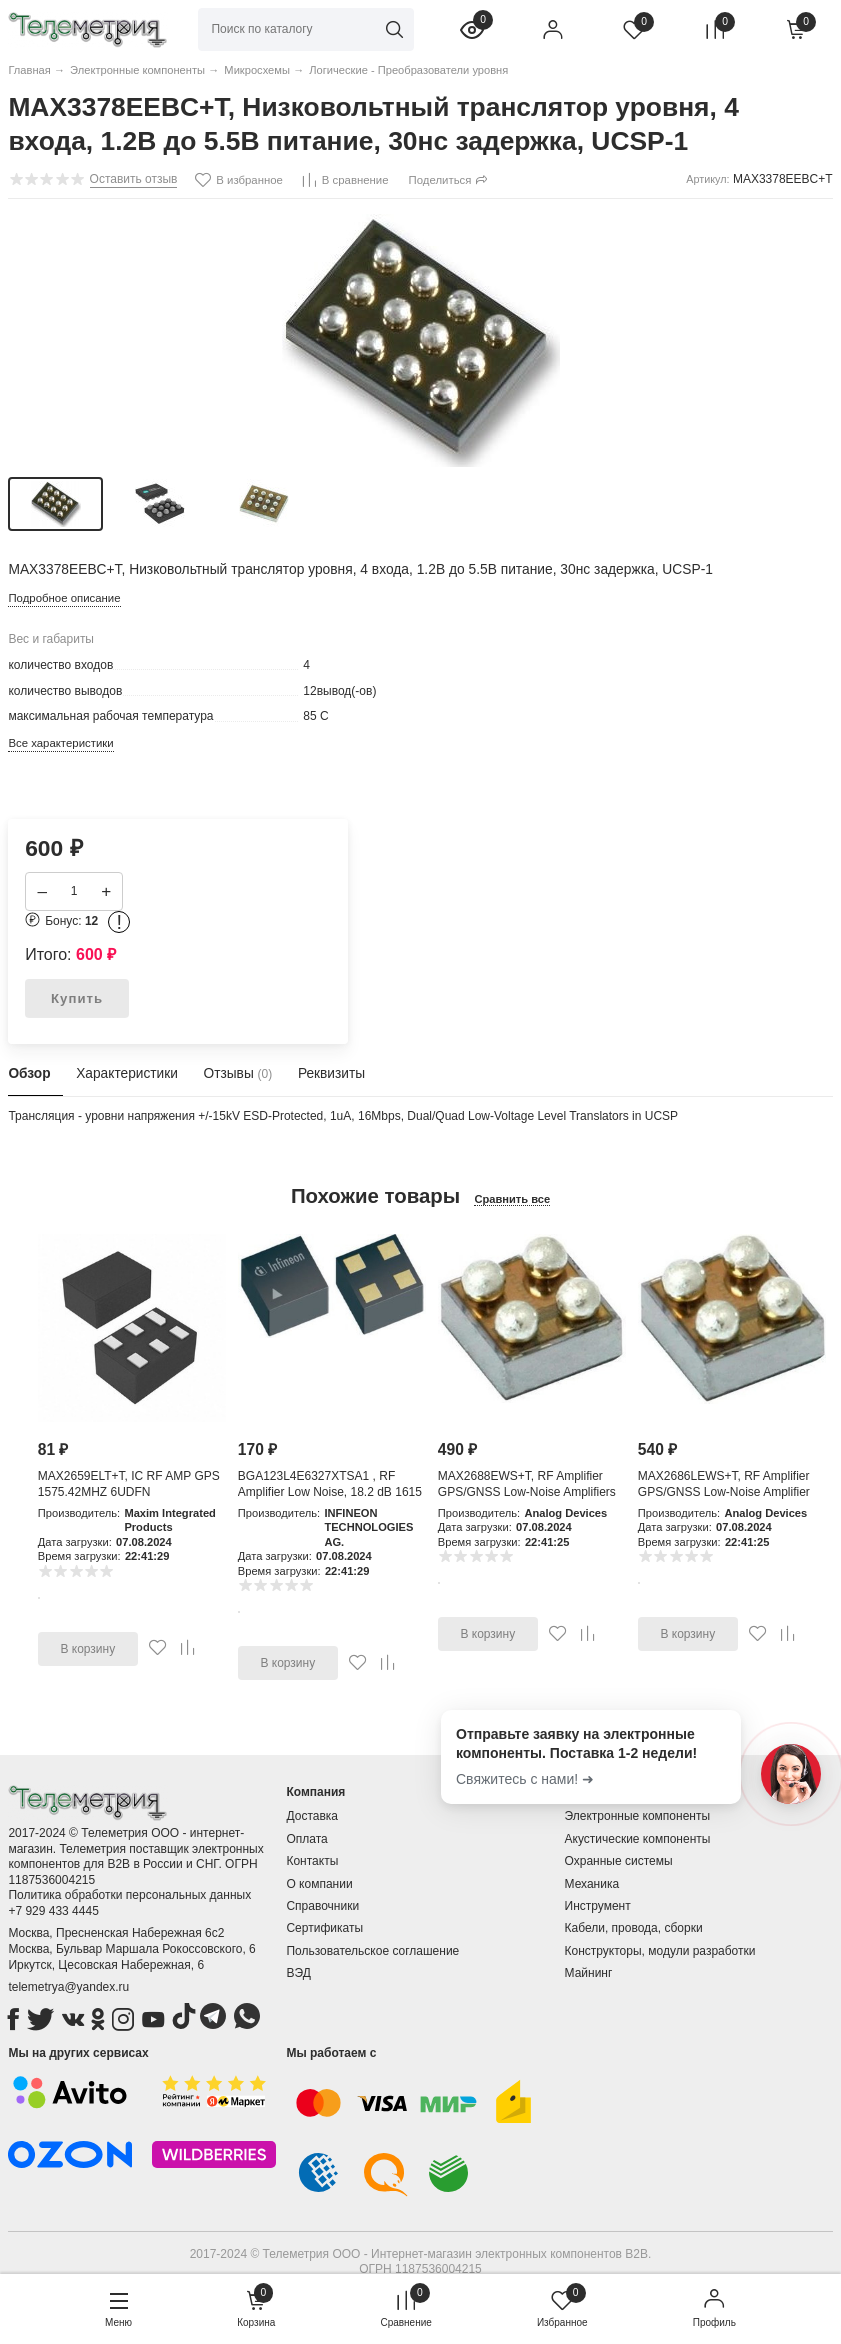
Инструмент (598, 1906)
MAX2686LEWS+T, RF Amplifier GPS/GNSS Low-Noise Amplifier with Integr (724, 1491)
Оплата (306, 1839)
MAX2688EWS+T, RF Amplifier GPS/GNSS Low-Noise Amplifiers (527, 1484)
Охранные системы (619, 1861)
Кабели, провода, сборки (634, 1928)
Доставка (312, 1816)
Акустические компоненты (638, 1839)
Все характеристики (60, 743)
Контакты (312, 1861)
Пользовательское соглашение (372, 1951)
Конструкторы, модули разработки (660, 1951)
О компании (319, 1884)
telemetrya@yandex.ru (68, 1987)
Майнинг (589, 1973)
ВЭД (298, 1973)
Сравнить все (512, 1199)
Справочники (322, 1906)
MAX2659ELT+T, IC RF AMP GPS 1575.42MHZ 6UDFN (129, 1484)
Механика (592, 1884)
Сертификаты (324, 1928)
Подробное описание (64, 598)
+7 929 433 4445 (53, 1911)
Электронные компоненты (638, 1816)
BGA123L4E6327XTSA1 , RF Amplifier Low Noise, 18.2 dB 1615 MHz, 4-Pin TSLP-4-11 (330, 1491)
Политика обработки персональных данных (129, 1895)
